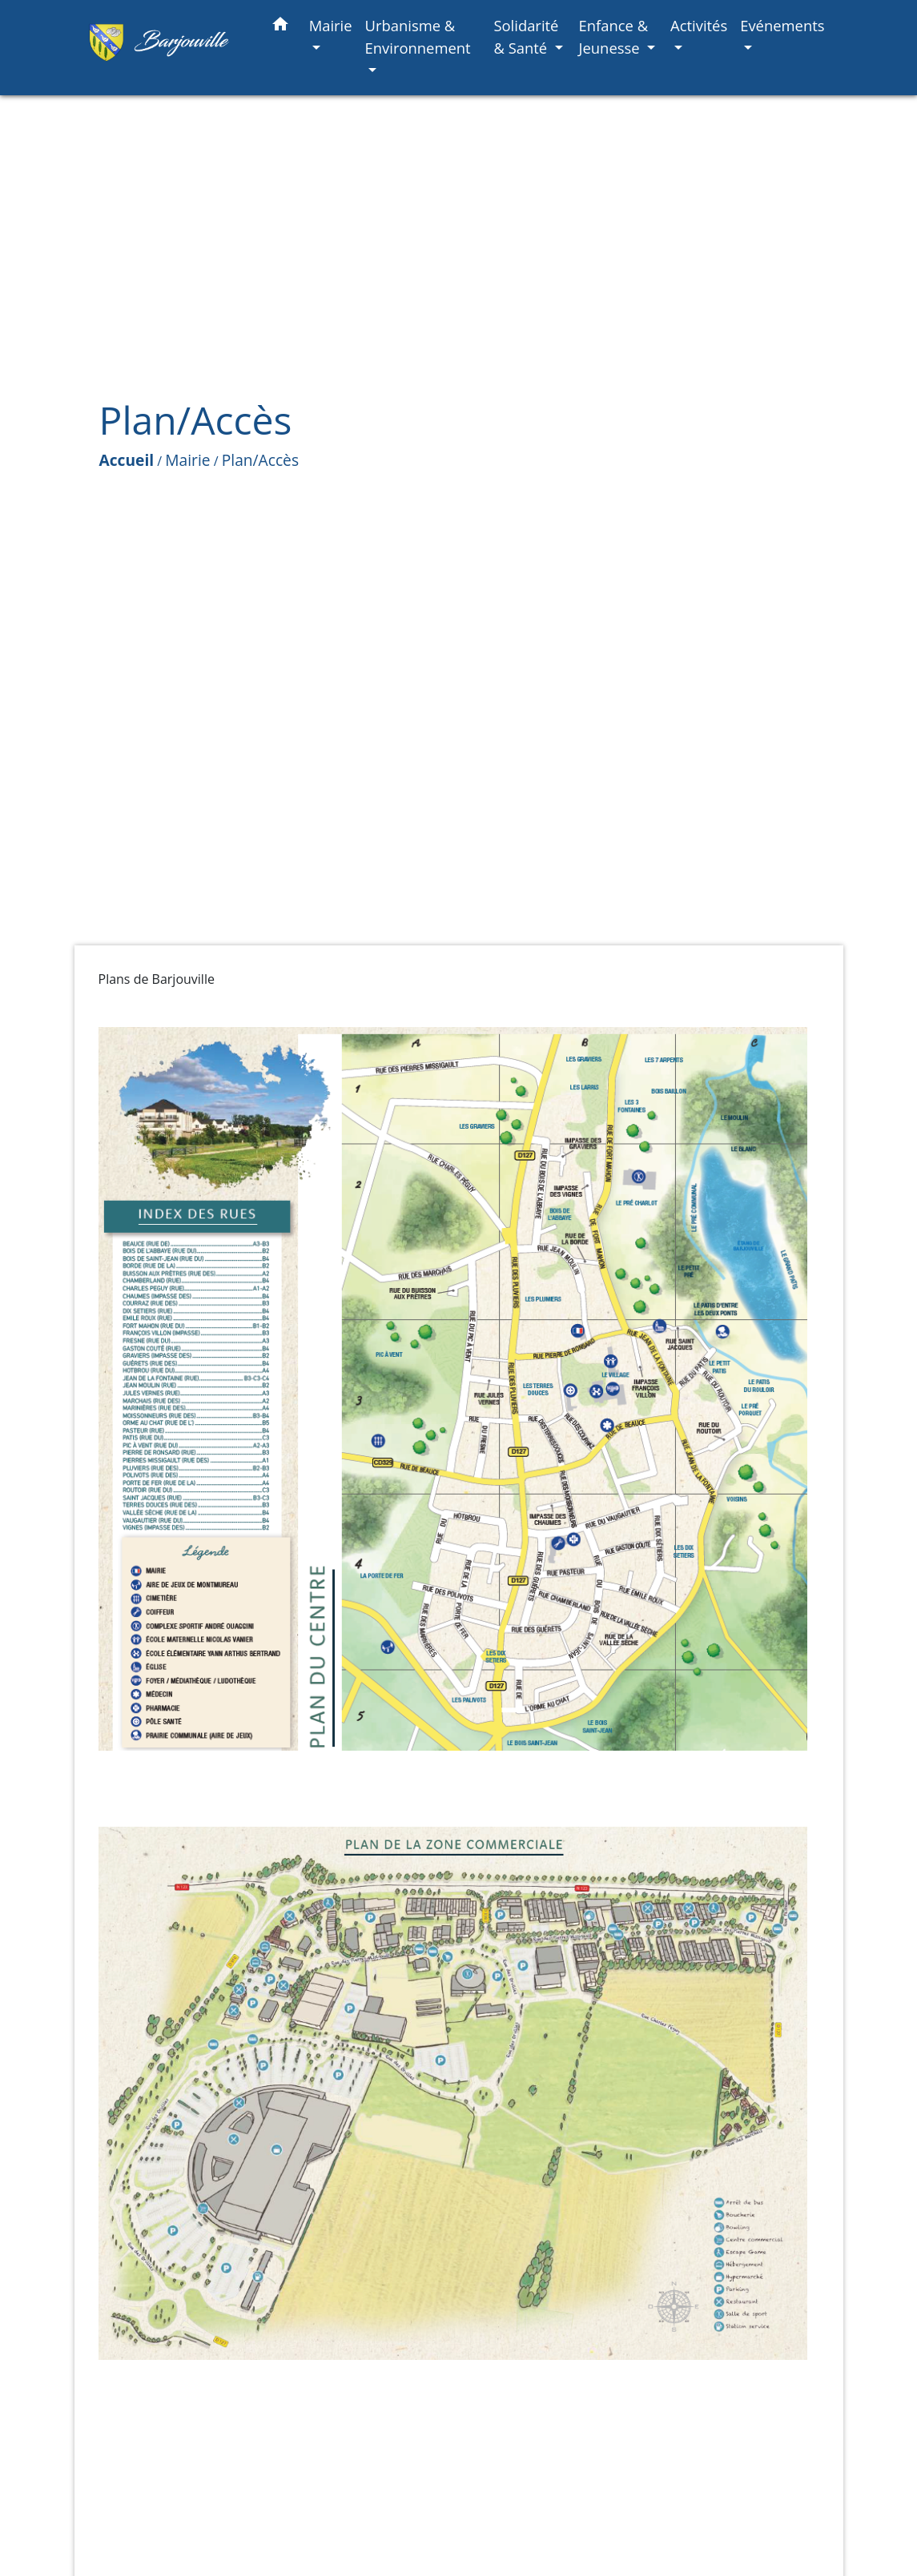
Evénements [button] (782, 25)
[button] (280, 27)
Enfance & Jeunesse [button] (614, 36)
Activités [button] (698, 25)
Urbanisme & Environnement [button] (418, 36)
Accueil (127, 460)
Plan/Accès (260, 460)
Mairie (187, 460)
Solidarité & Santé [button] (525, 36)
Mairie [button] (330, 25)
